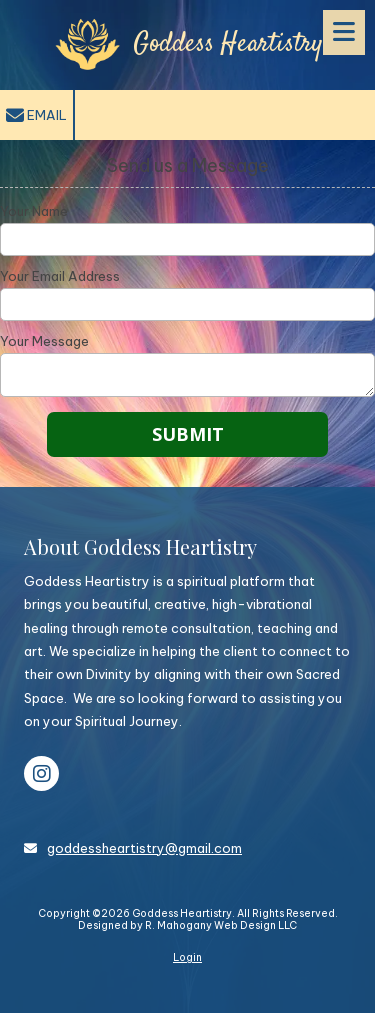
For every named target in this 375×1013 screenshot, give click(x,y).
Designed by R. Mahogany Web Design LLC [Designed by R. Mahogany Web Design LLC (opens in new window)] (187, 925)
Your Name (34, 211)
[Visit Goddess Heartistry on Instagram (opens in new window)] (41, 773)
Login (187, 957)
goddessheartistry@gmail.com (144, 848)
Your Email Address (60, 276)
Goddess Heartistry (228, 44)
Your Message (44, 341)
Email (36, 116)
